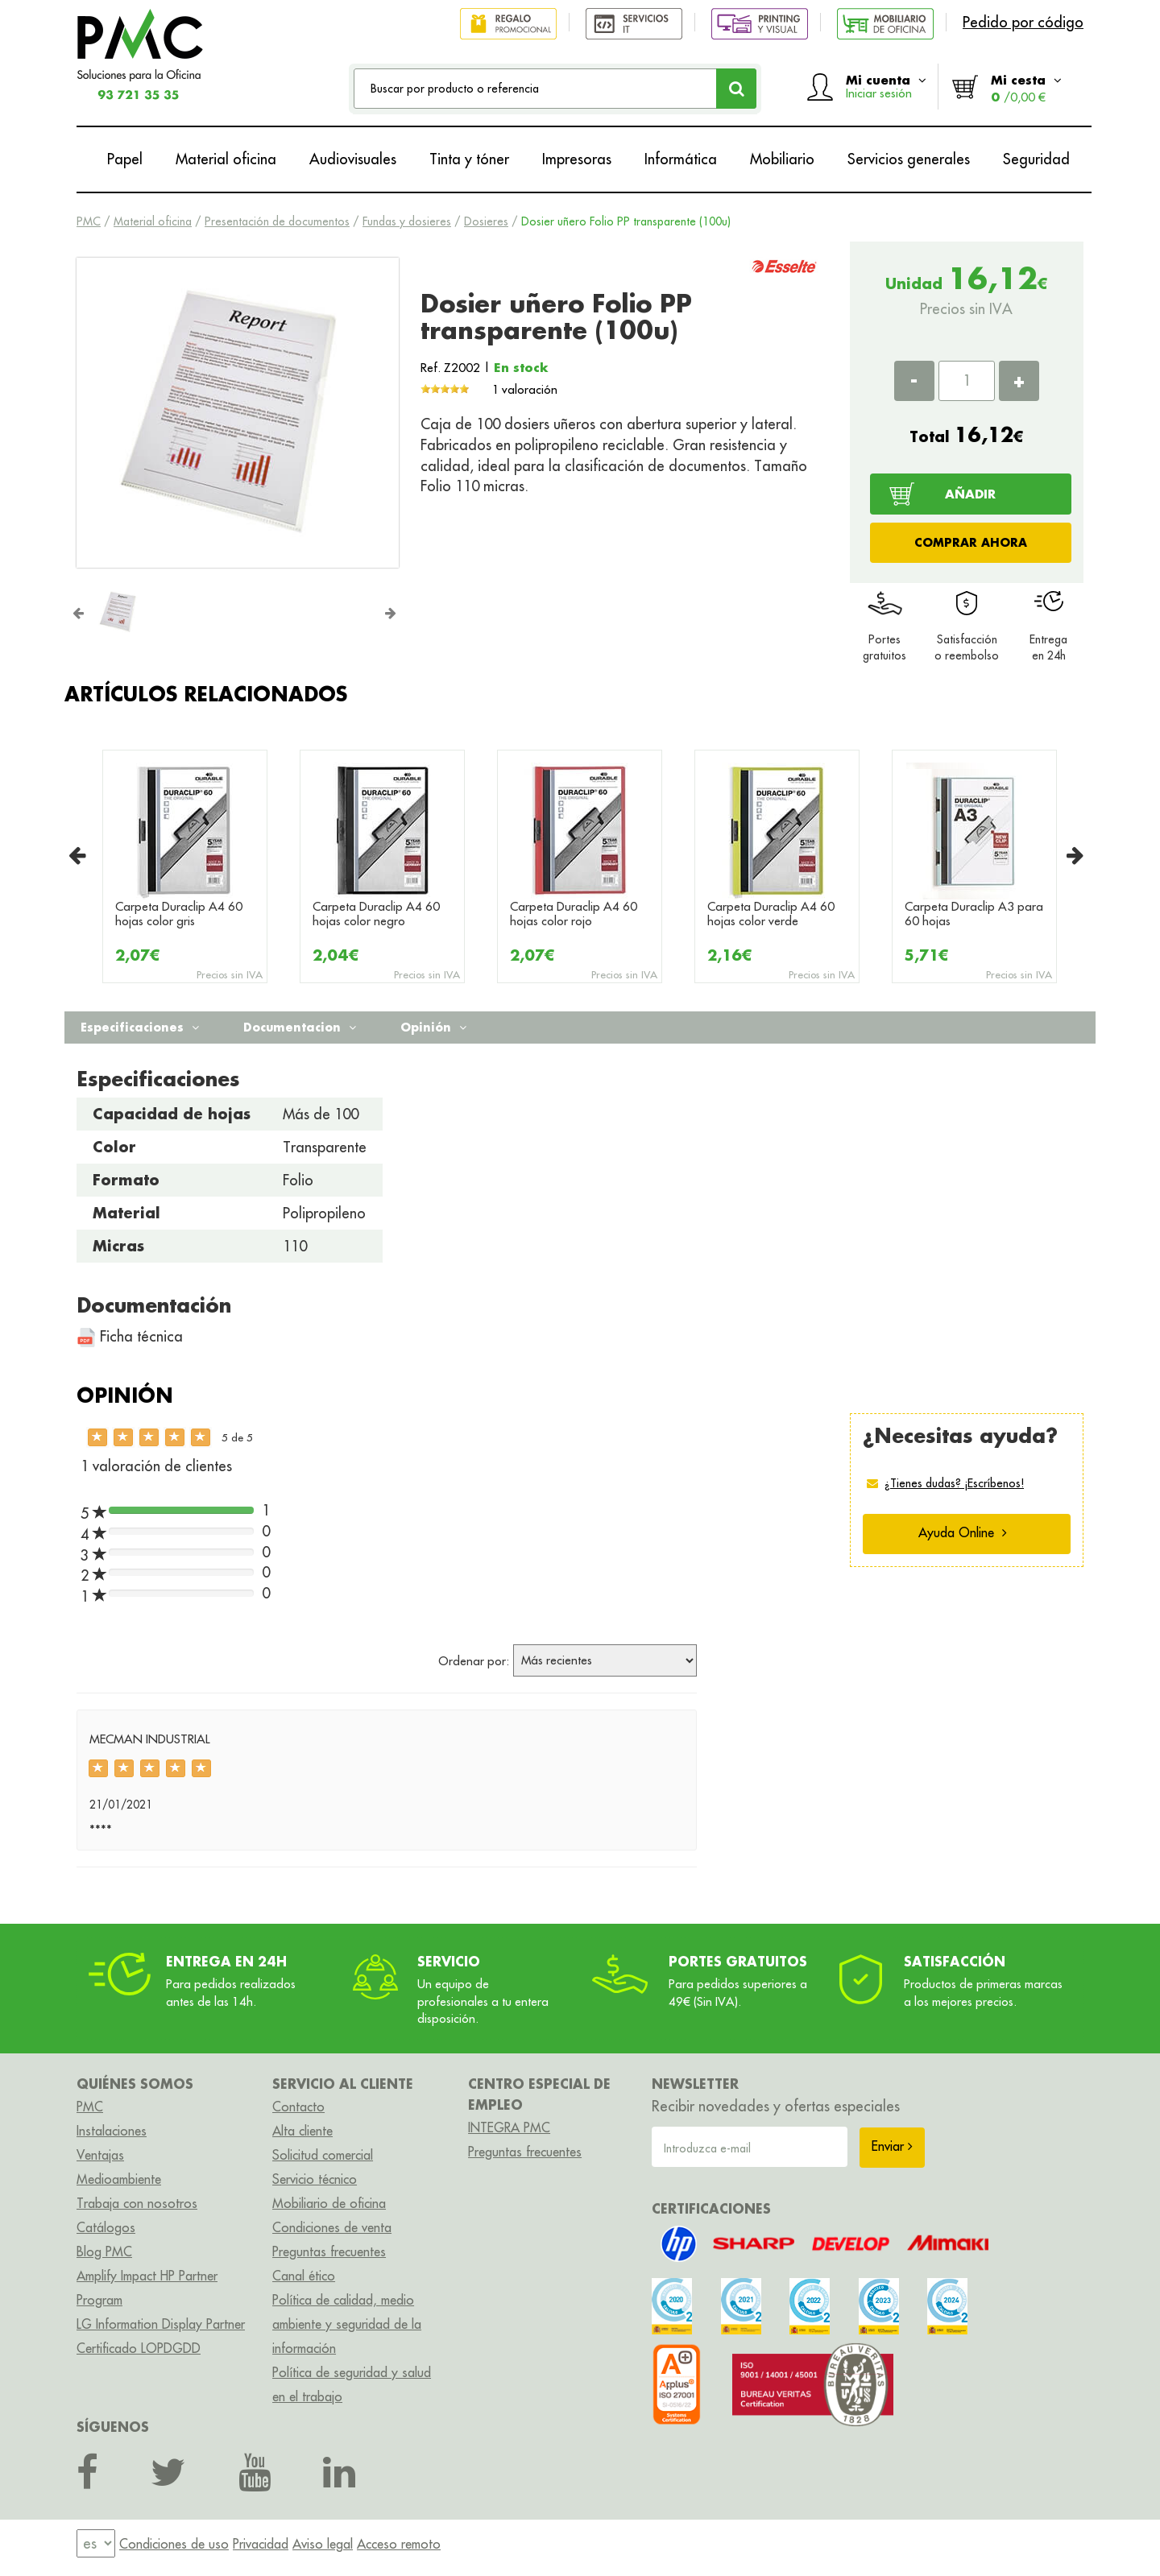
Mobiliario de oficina (329, 2203)
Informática (680, 159)
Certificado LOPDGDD (139, 2348)
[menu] (96, 2543)
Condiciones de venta (332, 2227)
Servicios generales (908, 159)
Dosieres (486, 221)
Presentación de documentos (277, 221)
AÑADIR (970, 494)
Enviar (892, 2146)
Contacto (298, 2106)
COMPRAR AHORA (970, 542)
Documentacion (299, 1027)
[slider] (444, 389)
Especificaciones (140, 1027)
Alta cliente (302, 2131)
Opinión (433, 1027)
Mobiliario (782, 159)
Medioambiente (119, 2179)
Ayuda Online (962, 1532)
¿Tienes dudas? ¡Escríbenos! (954, 1483)
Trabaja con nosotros (137, 2203)
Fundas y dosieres (406, 221)
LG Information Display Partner (161, 2324)
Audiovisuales (352, 159)
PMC (89, 221)
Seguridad (1036, 159)
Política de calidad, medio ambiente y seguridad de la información (346, 2324)
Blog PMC (104, 2251)
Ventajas (100, 2155)
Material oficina (226, 159)
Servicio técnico (314, 2179)
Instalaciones (112, 2131)
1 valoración (524, 389)
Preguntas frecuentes (329, 2251)
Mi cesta (1026, 88)
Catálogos (106, 2227)
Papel (125, 159)
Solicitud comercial (322, 2155)
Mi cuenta (886, 86)
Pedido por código (1023, 22)
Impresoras (576, 159)
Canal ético (303, 2276)
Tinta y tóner (469, 159)
